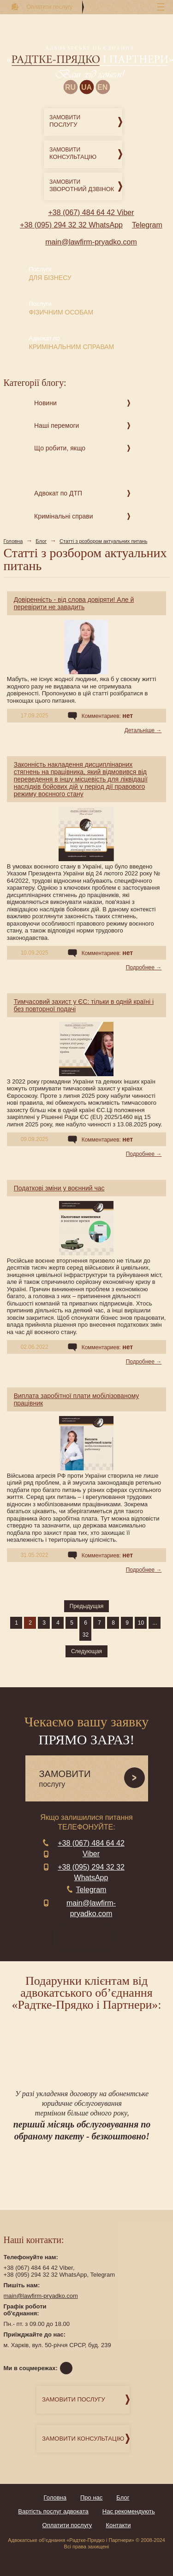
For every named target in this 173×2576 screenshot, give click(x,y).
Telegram (147, 225)
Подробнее (140, 967)
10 (141, 1623)
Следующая (86, 1651)
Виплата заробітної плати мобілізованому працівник (76, 1399)
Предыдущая (86, 1606)
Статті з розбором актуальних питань (103, 541)
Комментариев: (107, 715)
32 (86, 1635)
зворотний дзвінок (86, 1936)
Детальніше (140, 730)
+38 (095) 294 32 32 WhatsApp (71, 225)
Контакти (118, 2525)
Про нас (91, 2497)
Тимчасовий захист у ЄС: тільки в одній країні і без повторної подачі (84, 1005)
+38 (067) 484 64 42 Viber (91, 212)
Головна (13, 541)
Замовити (85, 121)
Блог (41, 541)
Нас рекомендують (128, 2511)
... (154, 1623)
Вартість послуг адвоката (53, 2511)
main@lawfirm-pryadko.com (91, 242)
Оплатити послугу (67, 2525)
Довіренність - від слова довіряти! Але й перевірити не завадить (74, 603)
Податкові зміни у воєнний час (59, 1188)
